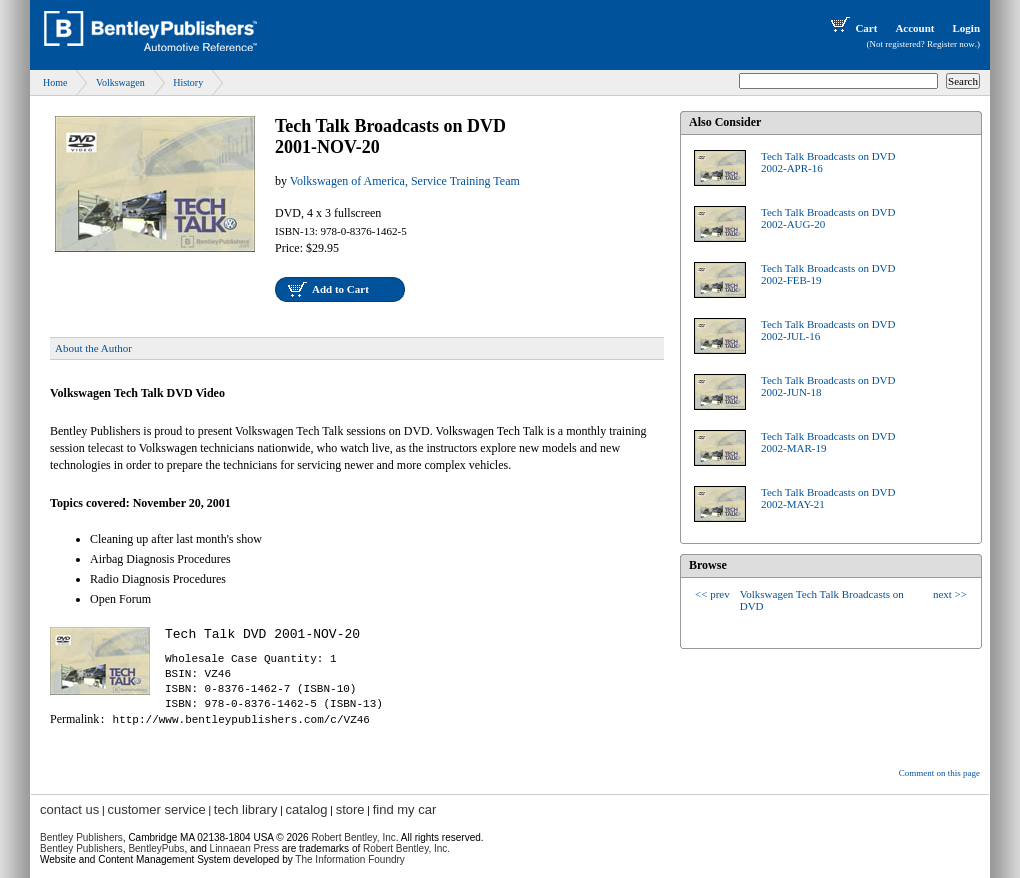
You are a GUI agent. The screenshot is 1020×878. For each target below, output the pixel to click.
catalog (307, 809)
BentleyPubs (156, 848)
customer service (156, 809)
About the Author (93, 348)
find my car (405, 809)
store (350, 809)
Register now (951, 44)
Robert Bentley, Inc (353, 837)
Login (966, 28)
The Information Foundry (350, 859)
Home (55, 82)
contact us (69, 809)
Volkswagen (120, 82)
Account (914, 28)
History (188, 82)
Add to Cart (340, 289)
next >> (950, 594)
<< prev (712, 594)
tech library (246, 809)
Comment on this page (939, 773)
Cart (852, 28)
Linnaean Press (245, 848)
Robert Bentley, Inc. (406, 848)
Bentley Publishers (81, 837)
